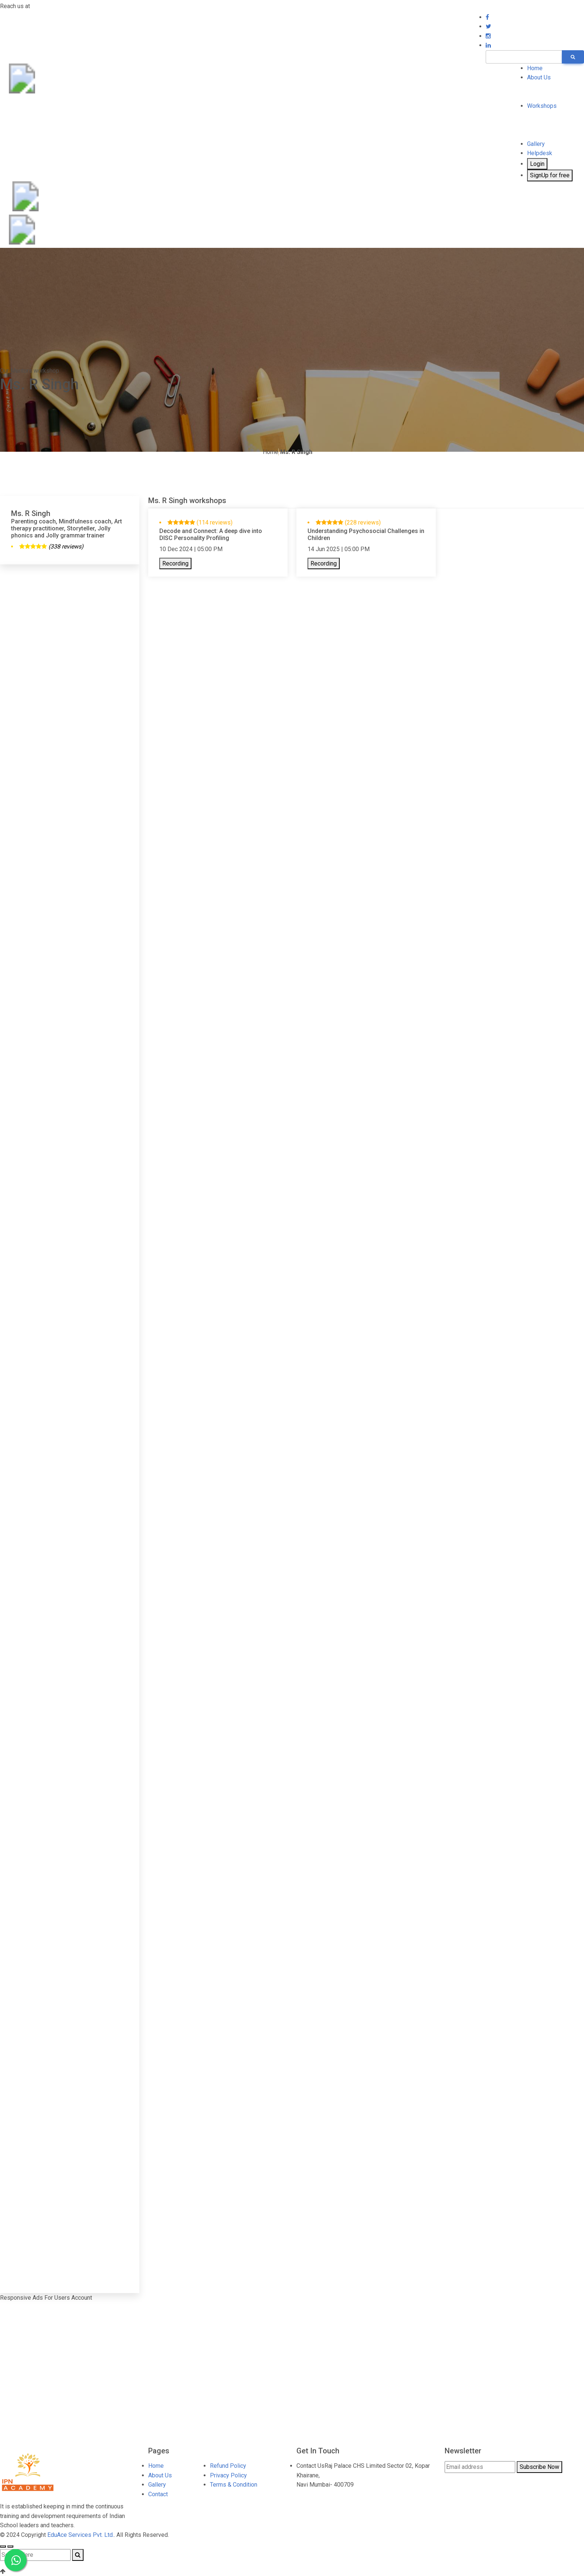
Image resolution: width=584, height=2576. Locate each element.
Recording (175, 563)
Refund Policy (228, 2465)
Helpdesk (539, 153)
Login (537, 163)
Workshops (542, 105)
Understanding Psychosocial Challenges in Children (366, 534)
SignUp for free (550, 175)
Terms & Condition (233, 2484)
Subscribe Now (539, 2466)
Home (535, 68)
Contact (158, 2494)
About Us (539, 77)
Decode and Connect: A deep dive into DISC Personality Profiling (210, 534)
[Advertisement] (70, 622)
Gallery (536, 143)
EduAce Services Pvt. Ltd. (80, 2534)
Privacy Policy (228, 2475)
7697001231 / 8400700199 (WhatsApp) (83, 6)
